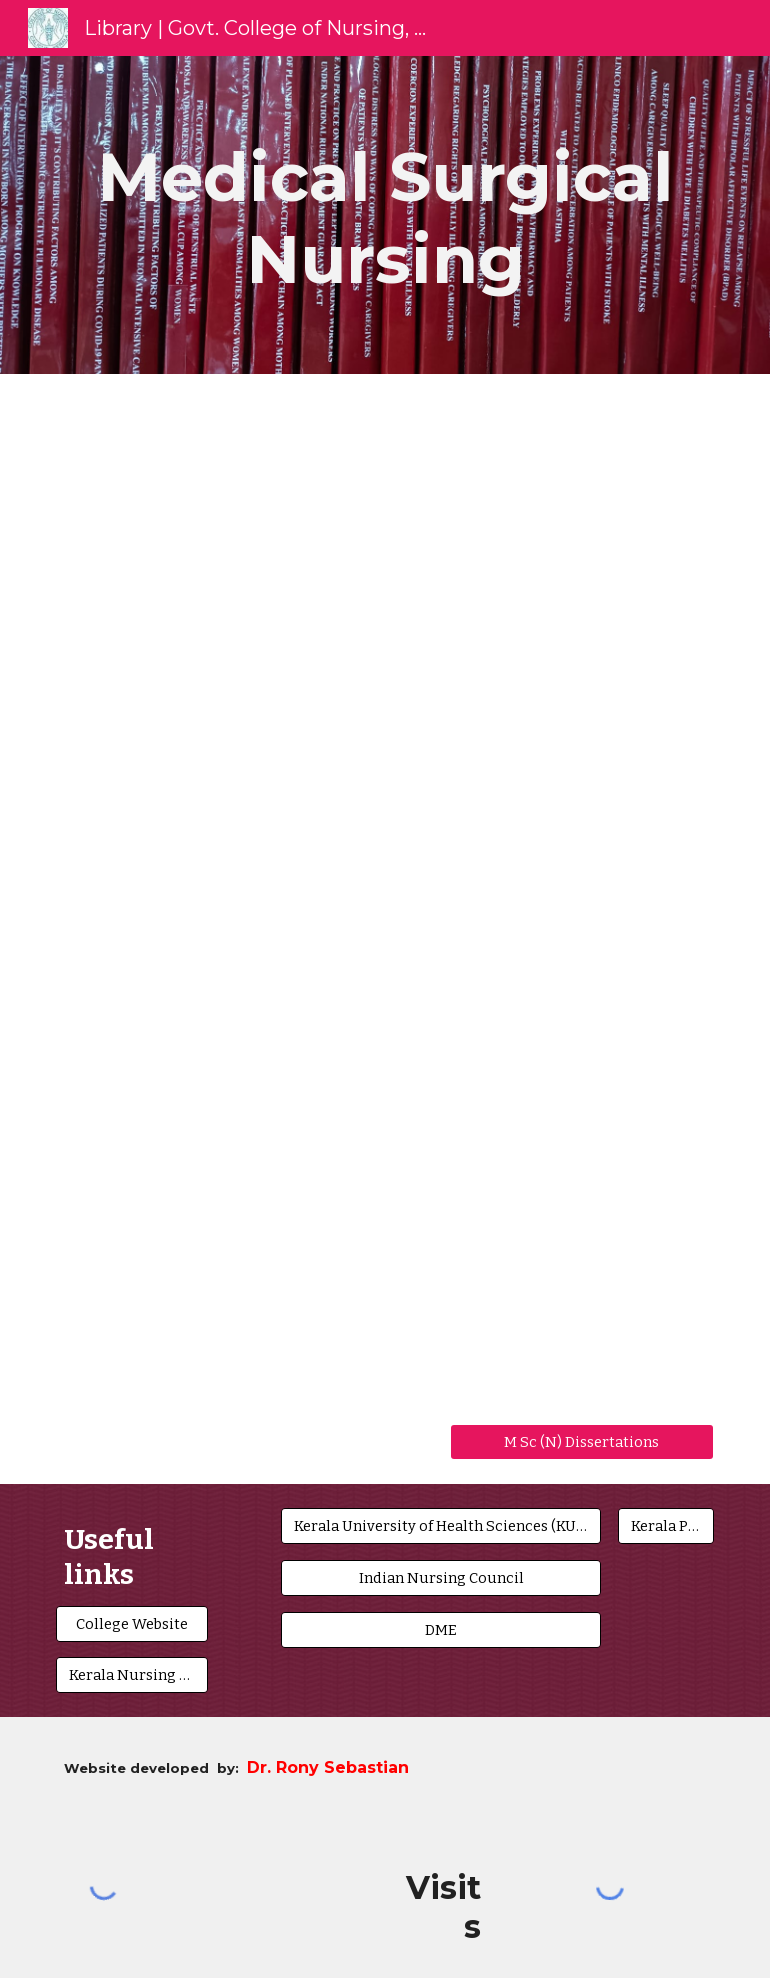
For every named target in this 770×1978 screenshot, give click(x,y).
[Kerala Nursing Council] (132, 1674)
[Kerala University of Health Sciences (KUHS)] (441, 1525)
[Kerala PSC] (665, 1525)
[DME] (441, 1629)
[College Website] (132, 1623)
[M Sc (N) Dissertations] (582, 1441)
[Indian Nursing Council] (441, 1577)
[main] (384, 215)
